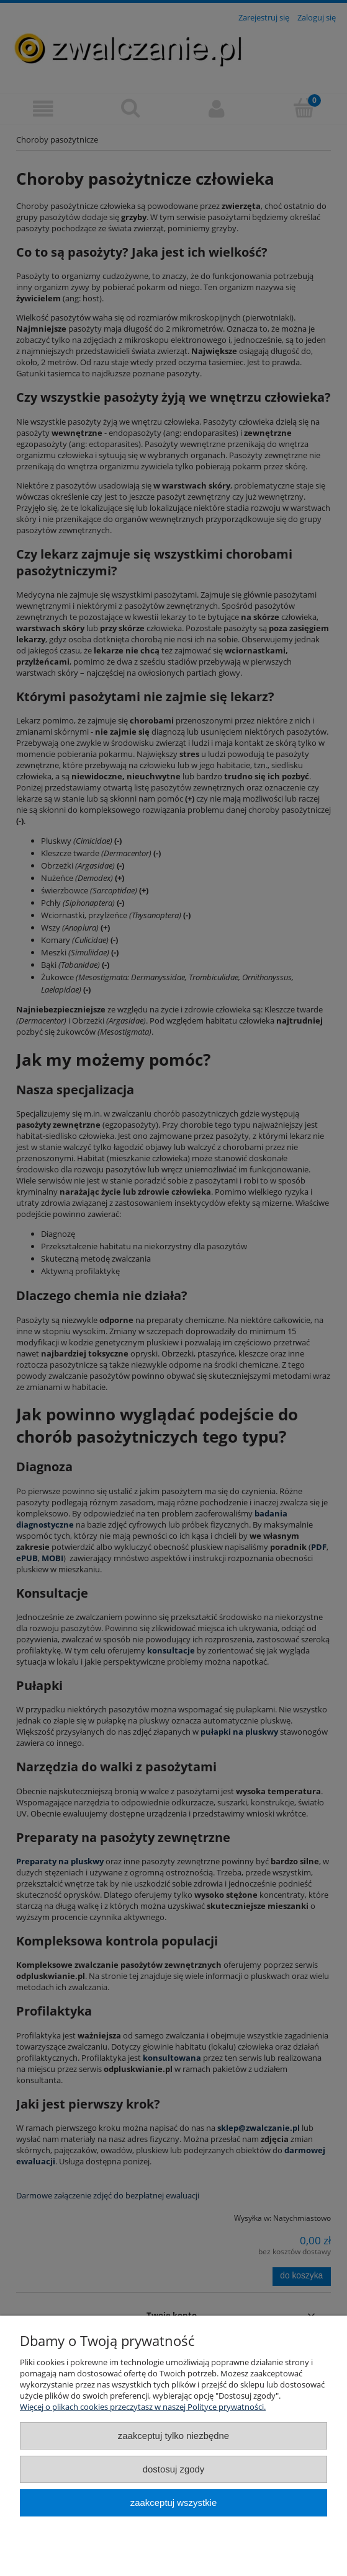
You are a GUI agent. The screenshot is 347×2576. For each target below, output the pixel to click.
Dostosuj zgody (174, 2469)
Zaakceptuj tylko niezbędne (173, 2435)
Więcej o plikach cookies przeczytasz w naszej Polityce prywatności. (143, 2406)
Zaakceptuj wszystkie (173, 2502)
